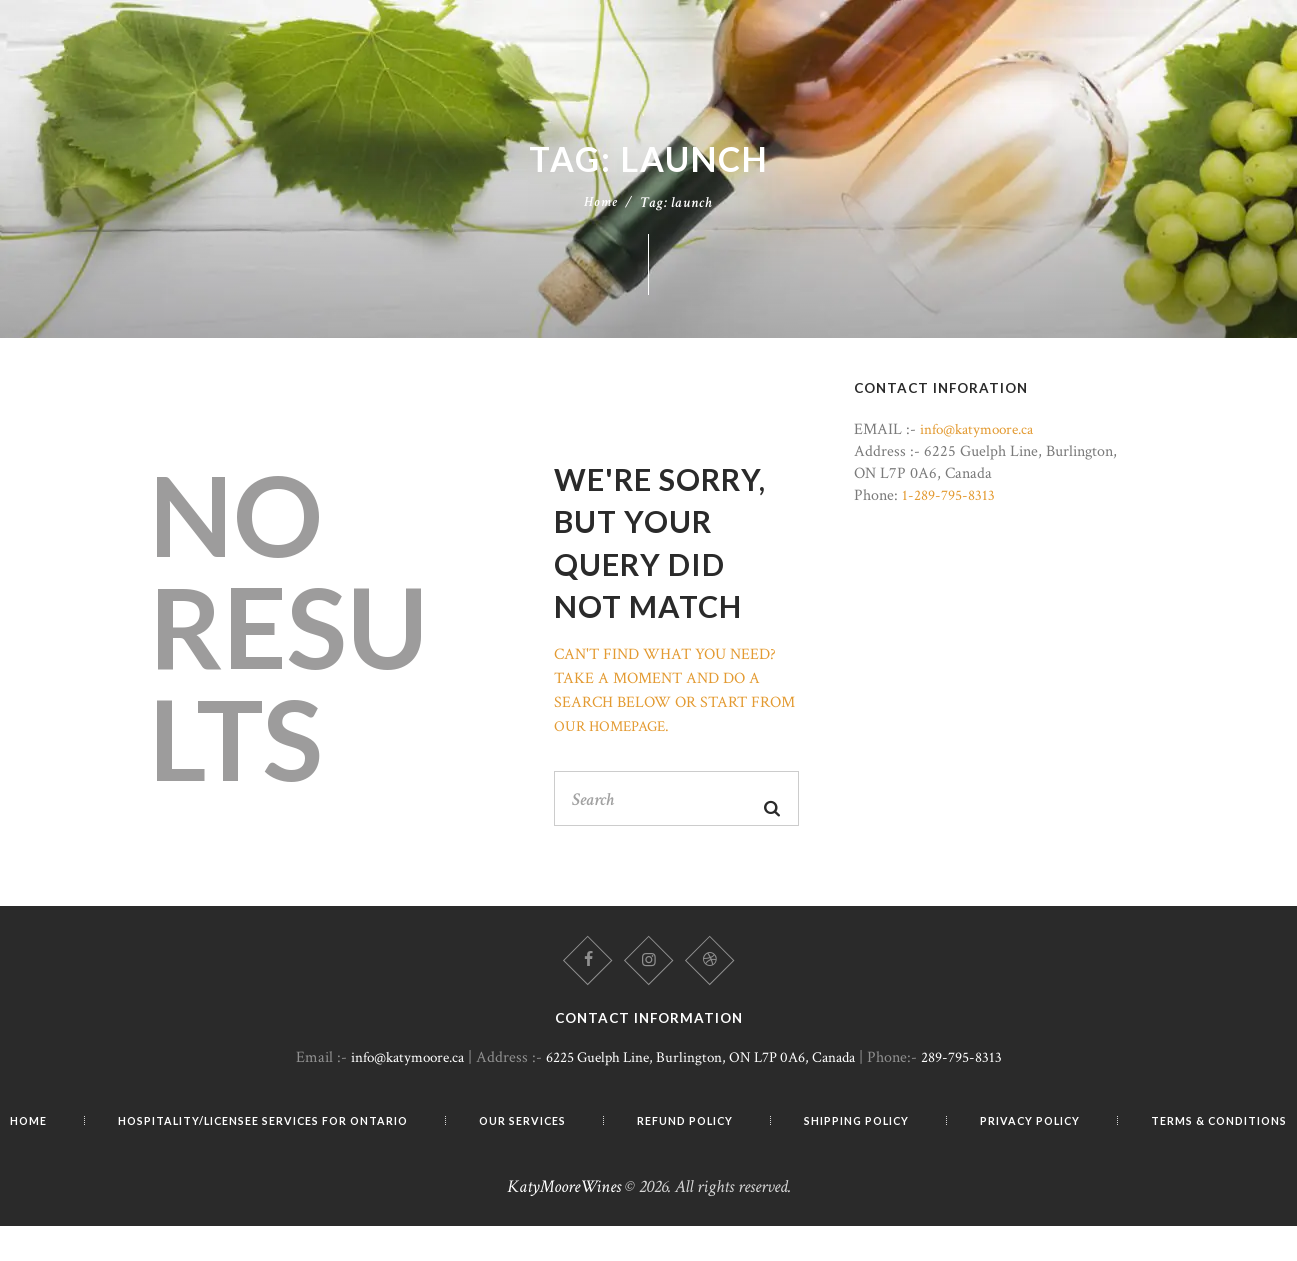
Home (601, 208)
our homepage (613, 732)
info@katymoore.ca (982, 436)
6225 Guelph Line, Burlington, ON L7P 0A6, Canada (702, 1070)
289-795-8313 (980, 1070)
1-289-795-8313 (952, 501)
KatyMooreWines (564, 1221)
